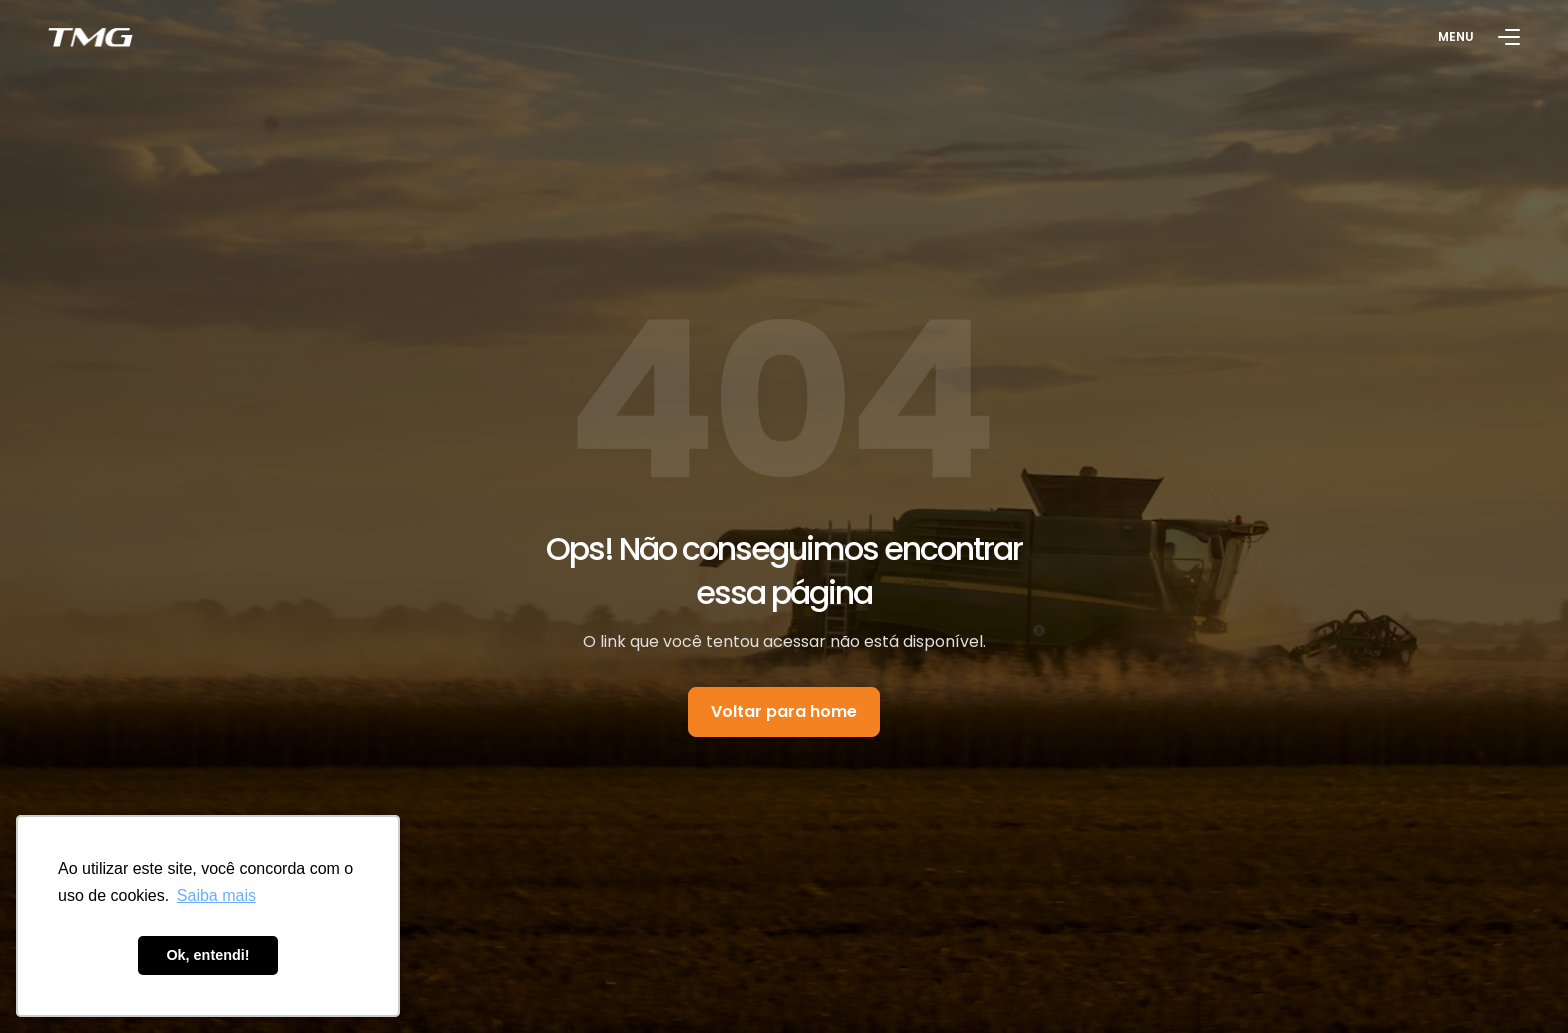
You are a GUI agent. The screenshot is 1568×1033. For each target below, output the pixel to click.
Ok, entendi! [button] (207, 955)
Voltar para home (784, 711)
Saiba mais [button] (216, 895)
